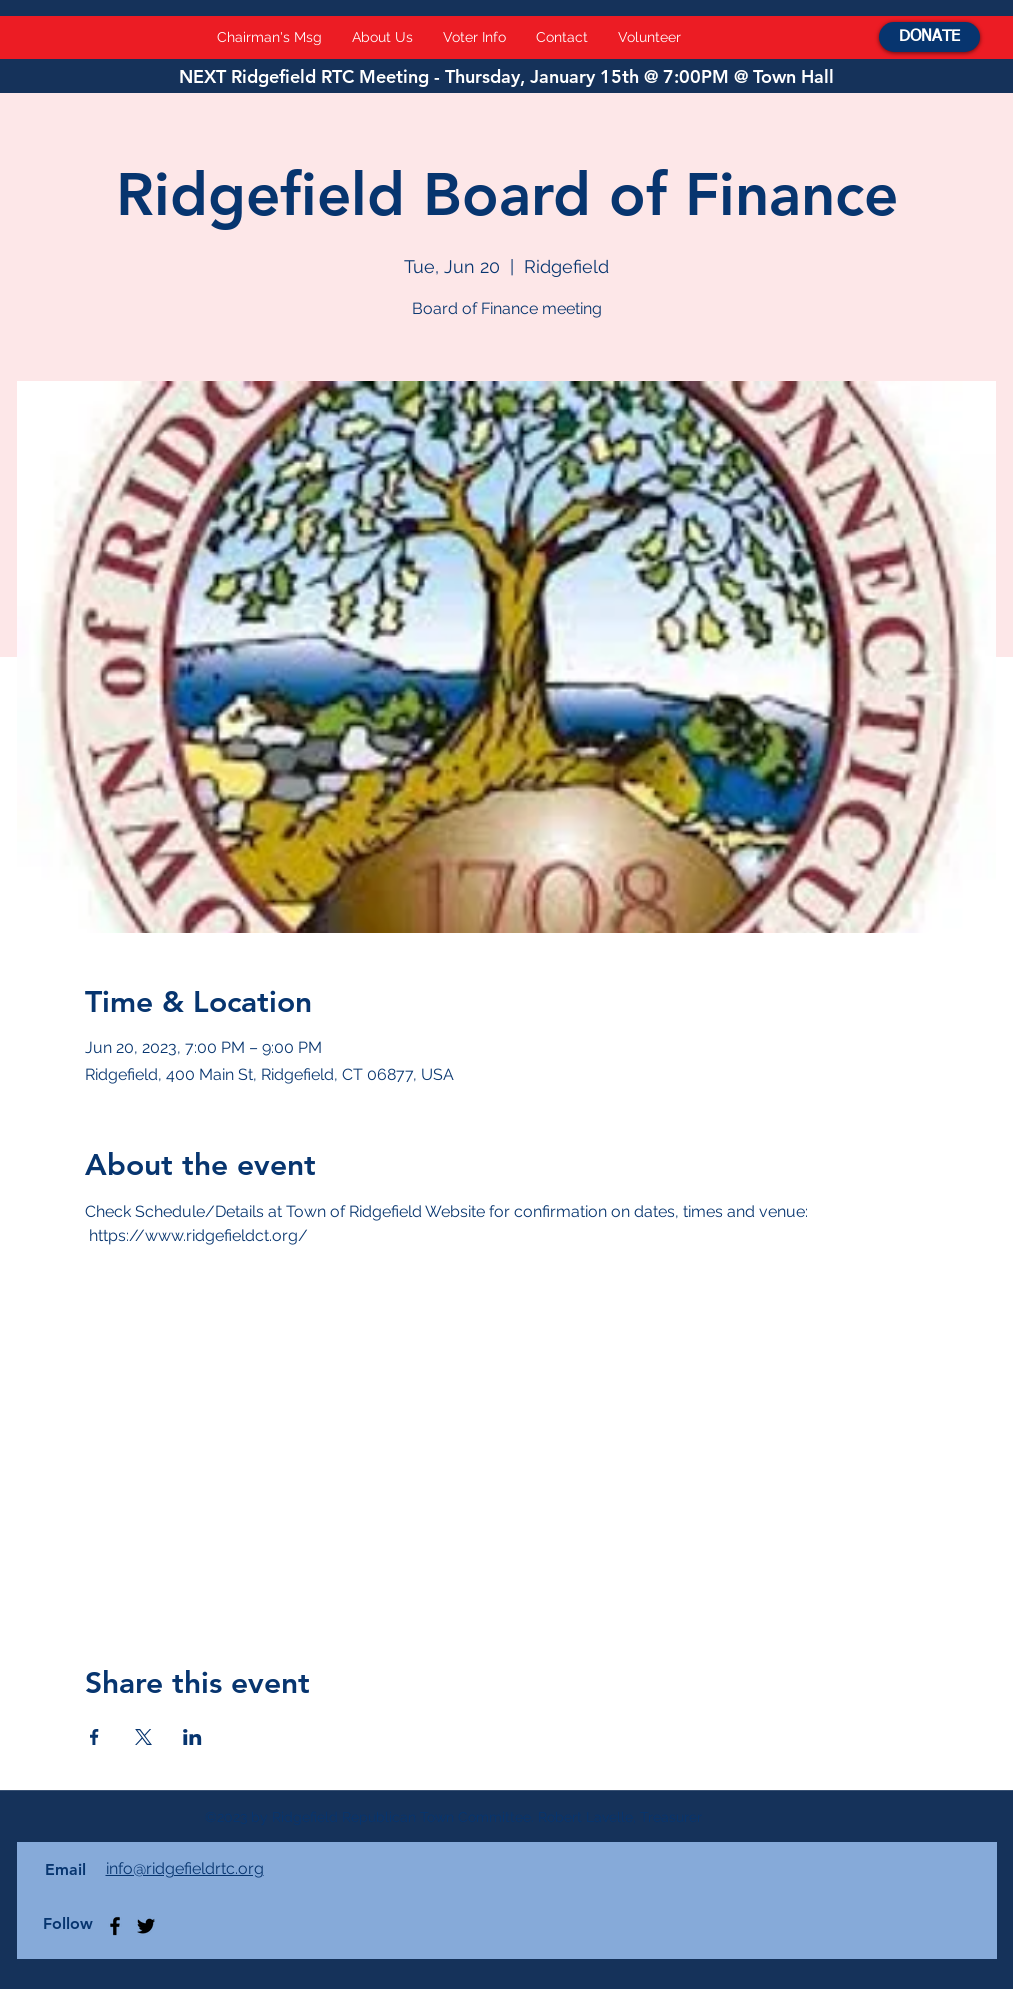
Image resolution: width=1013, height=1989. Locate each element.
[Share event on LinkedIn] (192, 1737)
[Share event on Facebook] (94, 1737)
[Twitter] (146, 1926)
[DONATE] (929, 37)
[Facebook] (115, 1926)
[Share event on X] (143, 1737)
